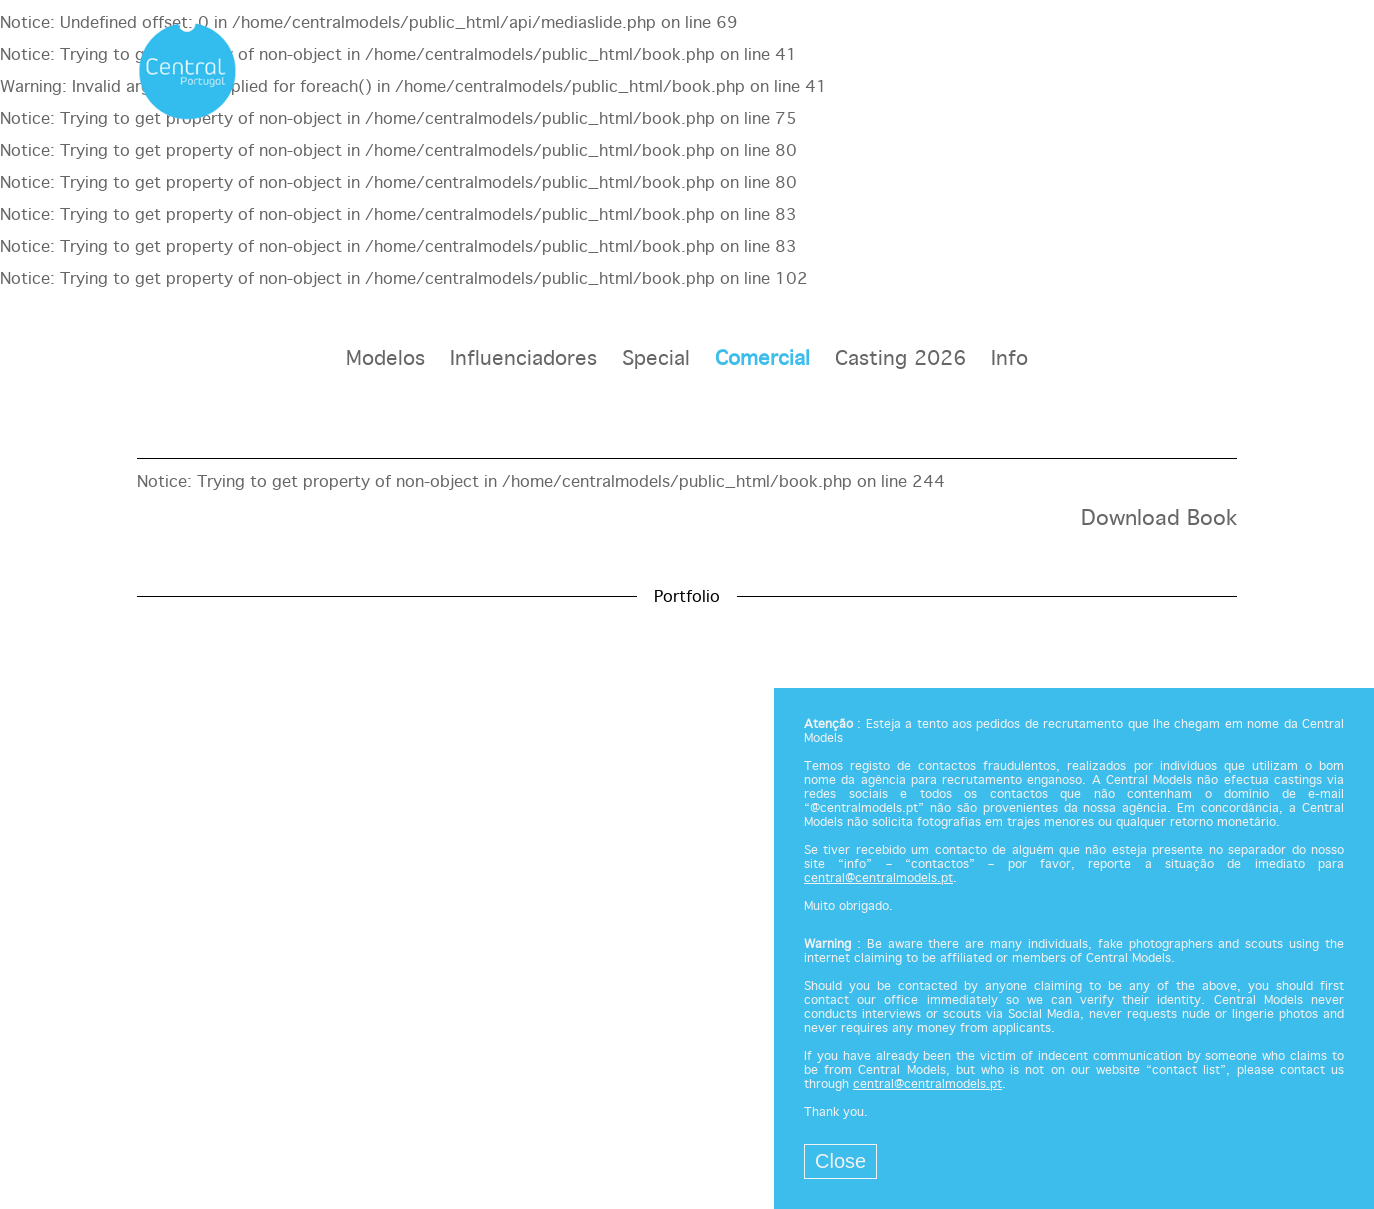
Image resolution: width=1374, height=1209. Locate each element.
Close (840, 1161)
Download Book (1159, 519)
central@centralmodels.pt (878, 879)
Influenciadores (523, 359)
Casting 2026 (900, 359)
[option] (687, 545)
